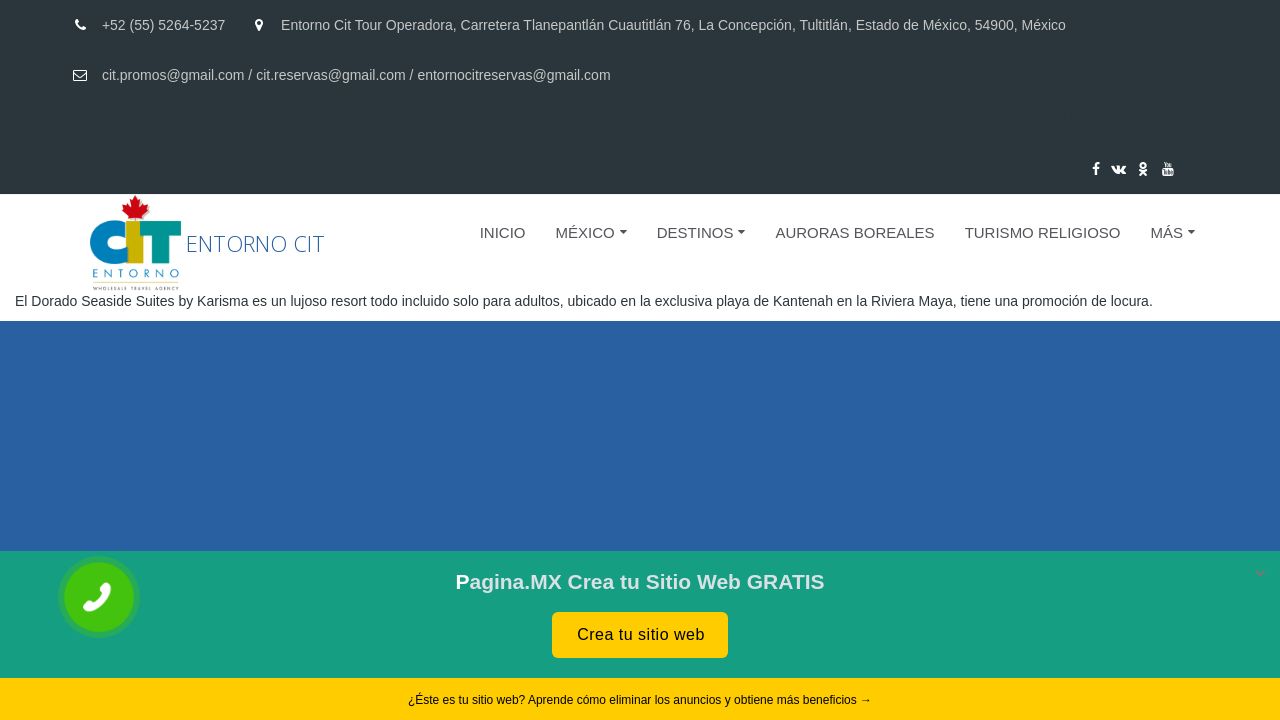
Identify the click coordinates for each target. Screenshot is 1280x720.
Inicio (503, 232)
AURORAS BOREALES (854, 232)
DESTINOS (695, 232)
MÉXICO (585, 232)
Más (1166, 232)
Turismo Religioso (1043, 232)
